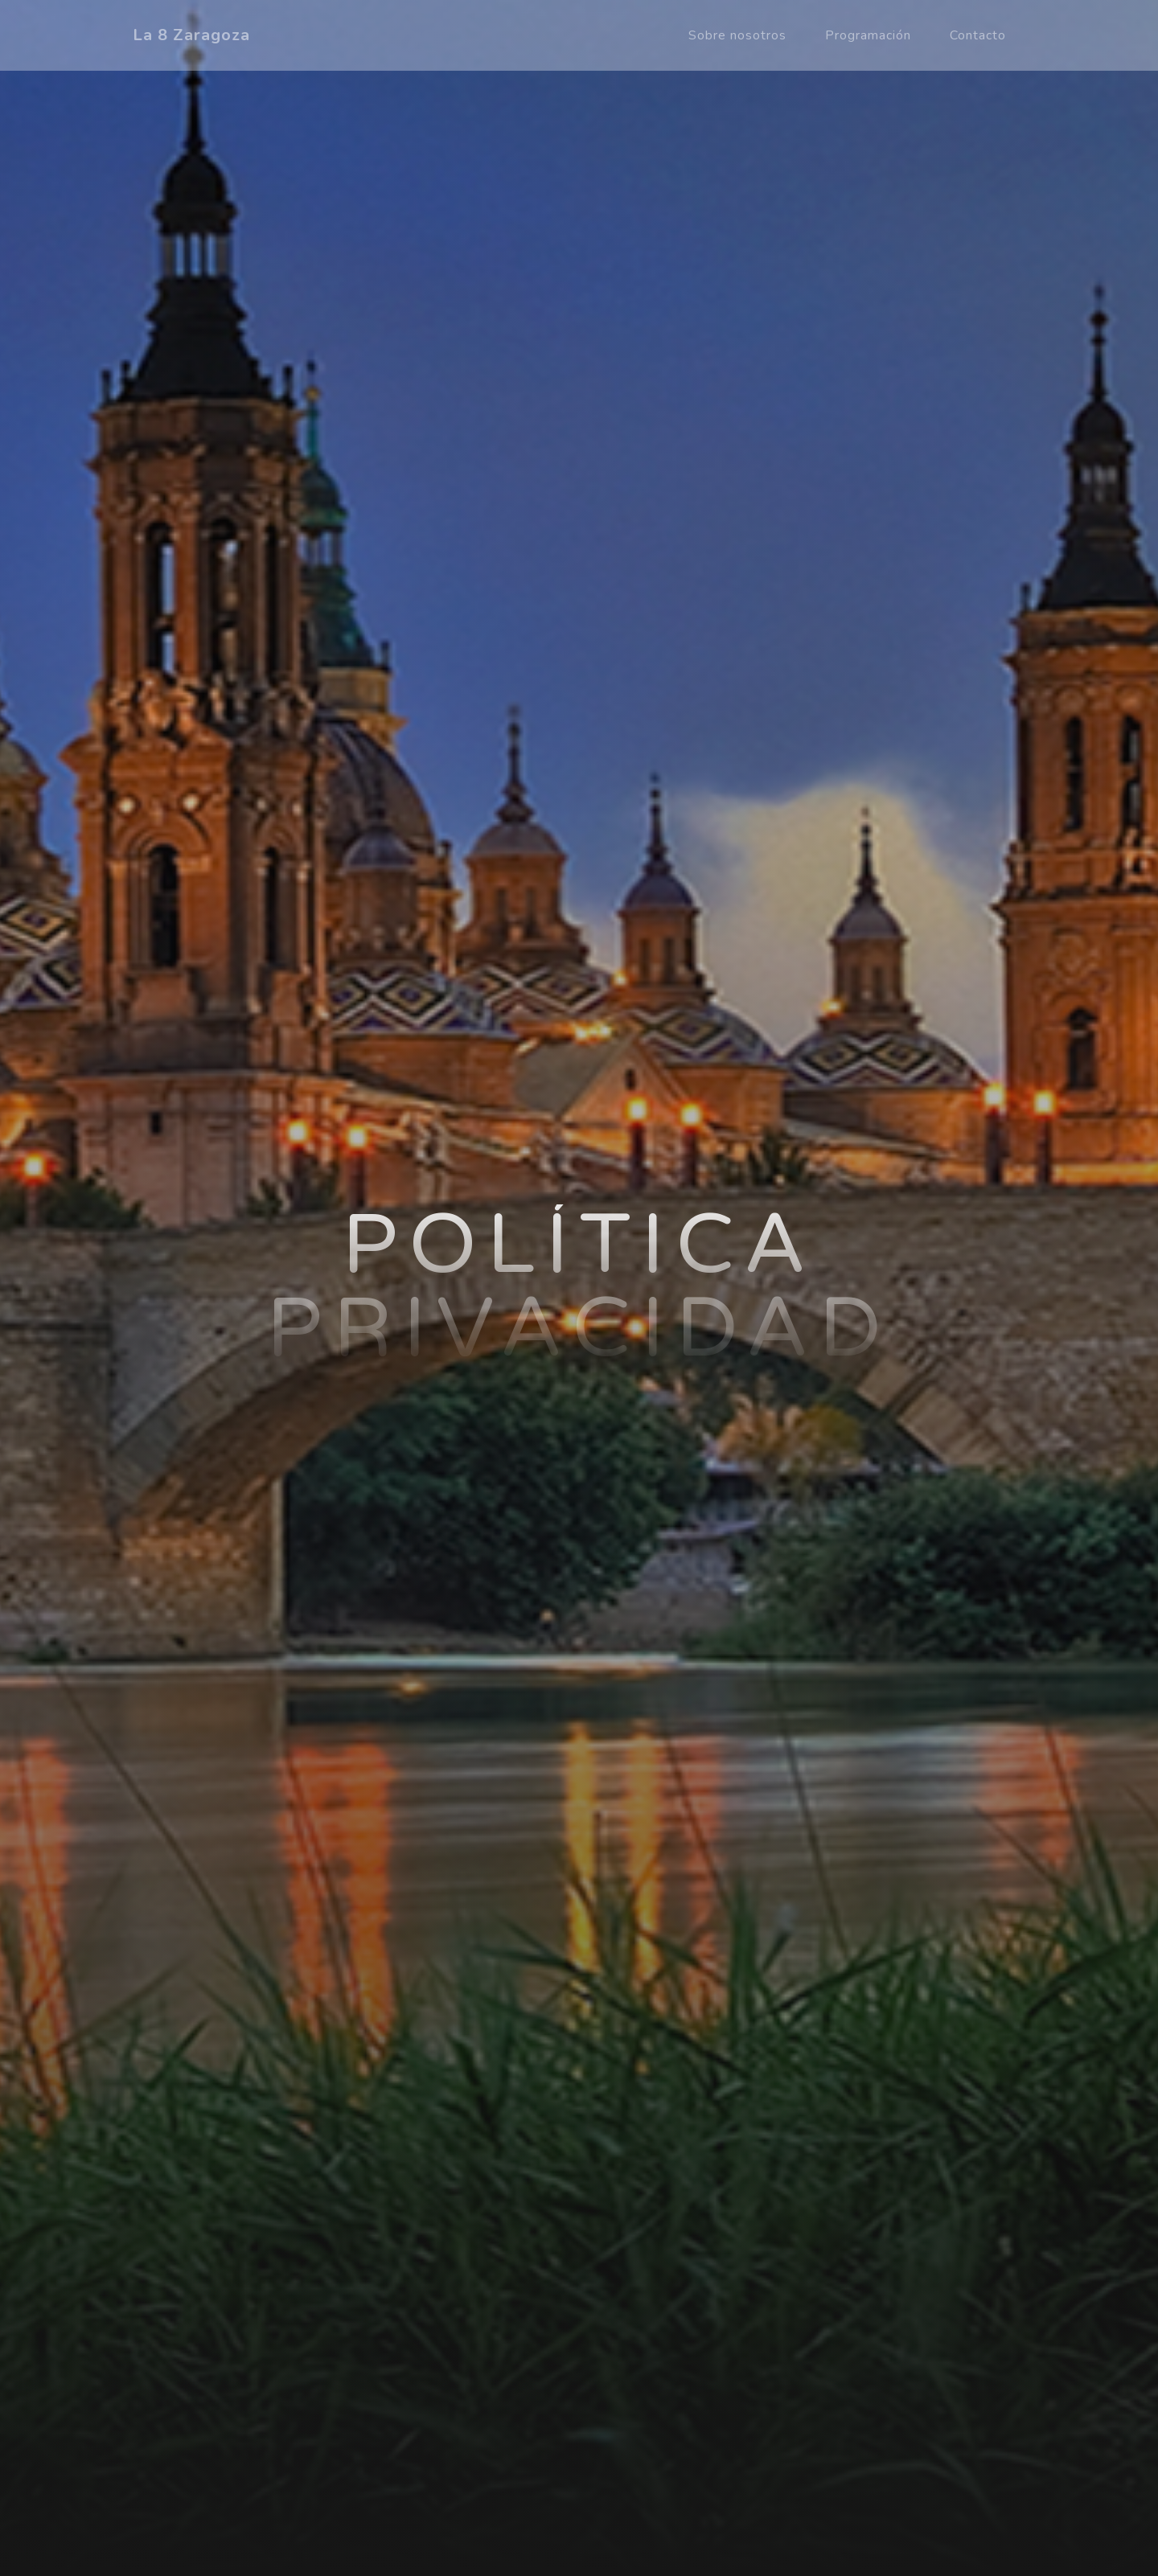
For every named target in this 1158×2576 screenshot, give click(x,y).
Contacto (978, 35)
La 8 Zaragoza (191, 35)
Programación (868, 35)
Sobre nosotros (737, 35)
